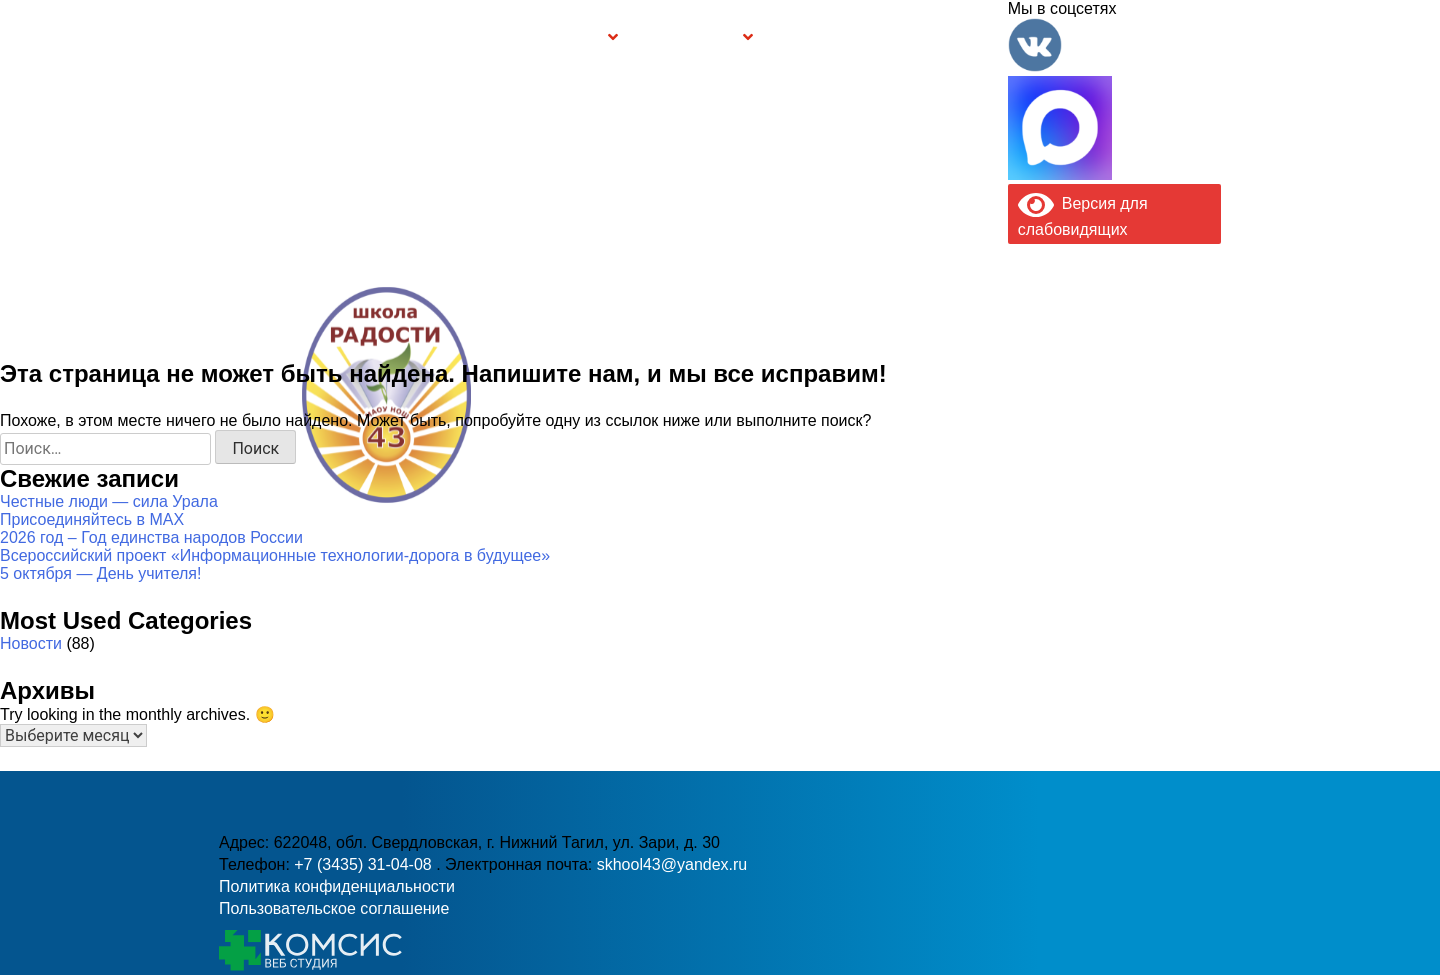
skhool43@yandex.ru (938, 435)
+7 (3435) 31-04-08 (651, 435)
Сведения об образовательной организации (392, 37)
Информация (230, 37)
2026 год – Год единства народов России (151, 537)
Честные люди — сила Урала (109, 501)
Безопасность (688, 37)
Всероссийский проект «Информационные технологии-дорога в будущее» (275, 555)
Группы (575, 37)
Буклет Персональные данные (827, 37)
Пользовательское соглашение (334, 908)
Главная (280, 37)
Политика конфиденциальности (337, 886)
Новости (31, 643)
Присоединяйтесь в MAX (92, 519)
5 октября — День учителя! (100, 573)
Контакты (964, 37)
